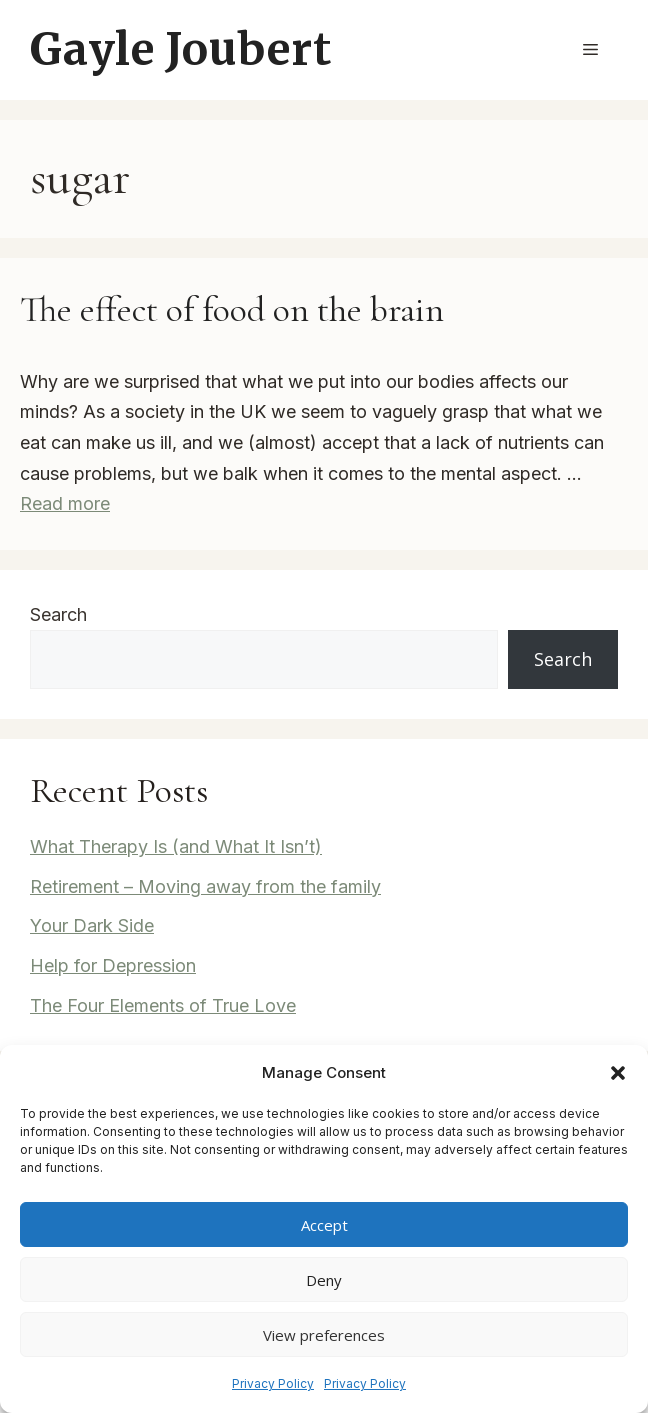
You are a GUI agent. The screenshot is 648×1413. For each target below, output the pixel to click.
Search (58, 614)
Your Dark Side (92, 925)
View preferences (324, 1335)
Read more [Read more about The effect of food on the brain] (65, 503)
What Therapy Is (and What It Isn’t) (176, 846)
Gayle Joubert (180, 49)
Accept (324, 1225)
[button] (618, 1073)
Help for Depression (113, 965)
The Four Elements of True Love (163, 1005)
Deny (324, 1280)
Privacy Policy (273, 1383)
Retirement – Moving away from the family (205, 886)
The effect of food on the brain (232, 309)
